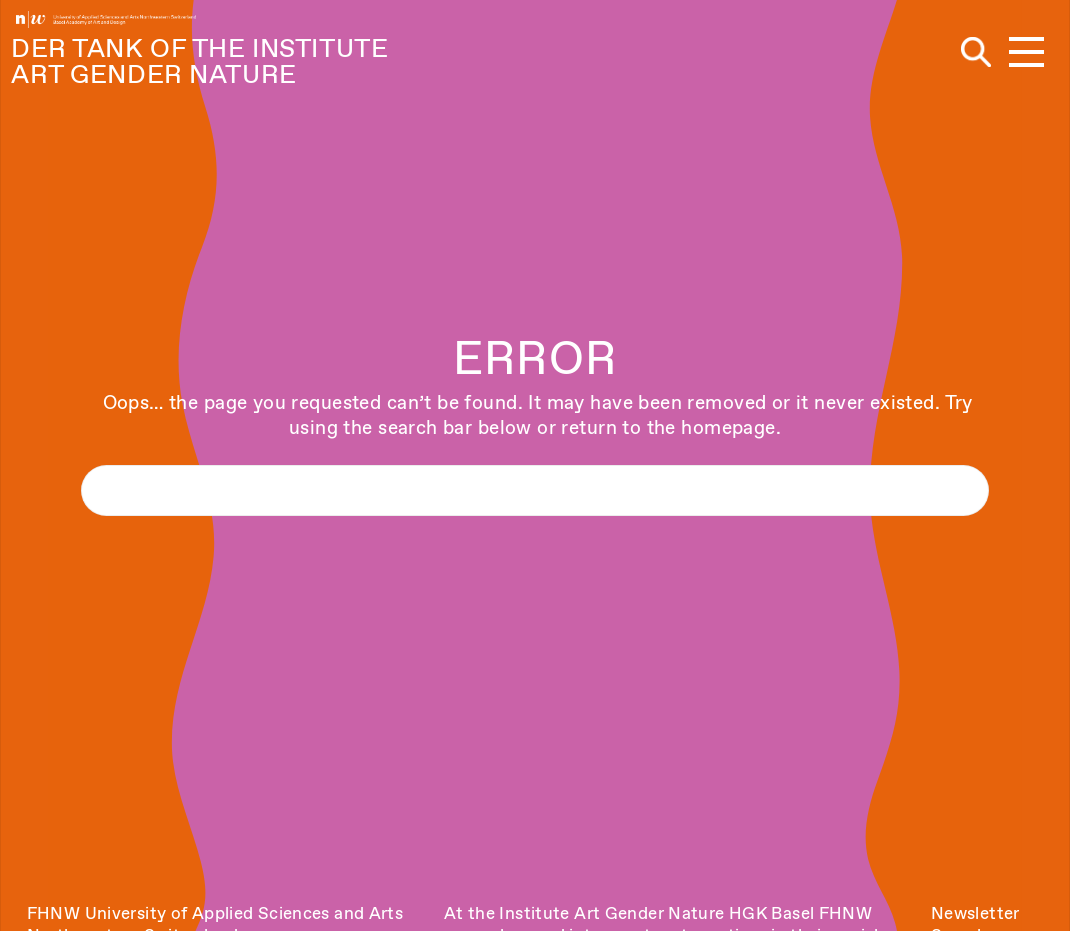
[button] (1026, 53)
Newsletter (975, 913)
